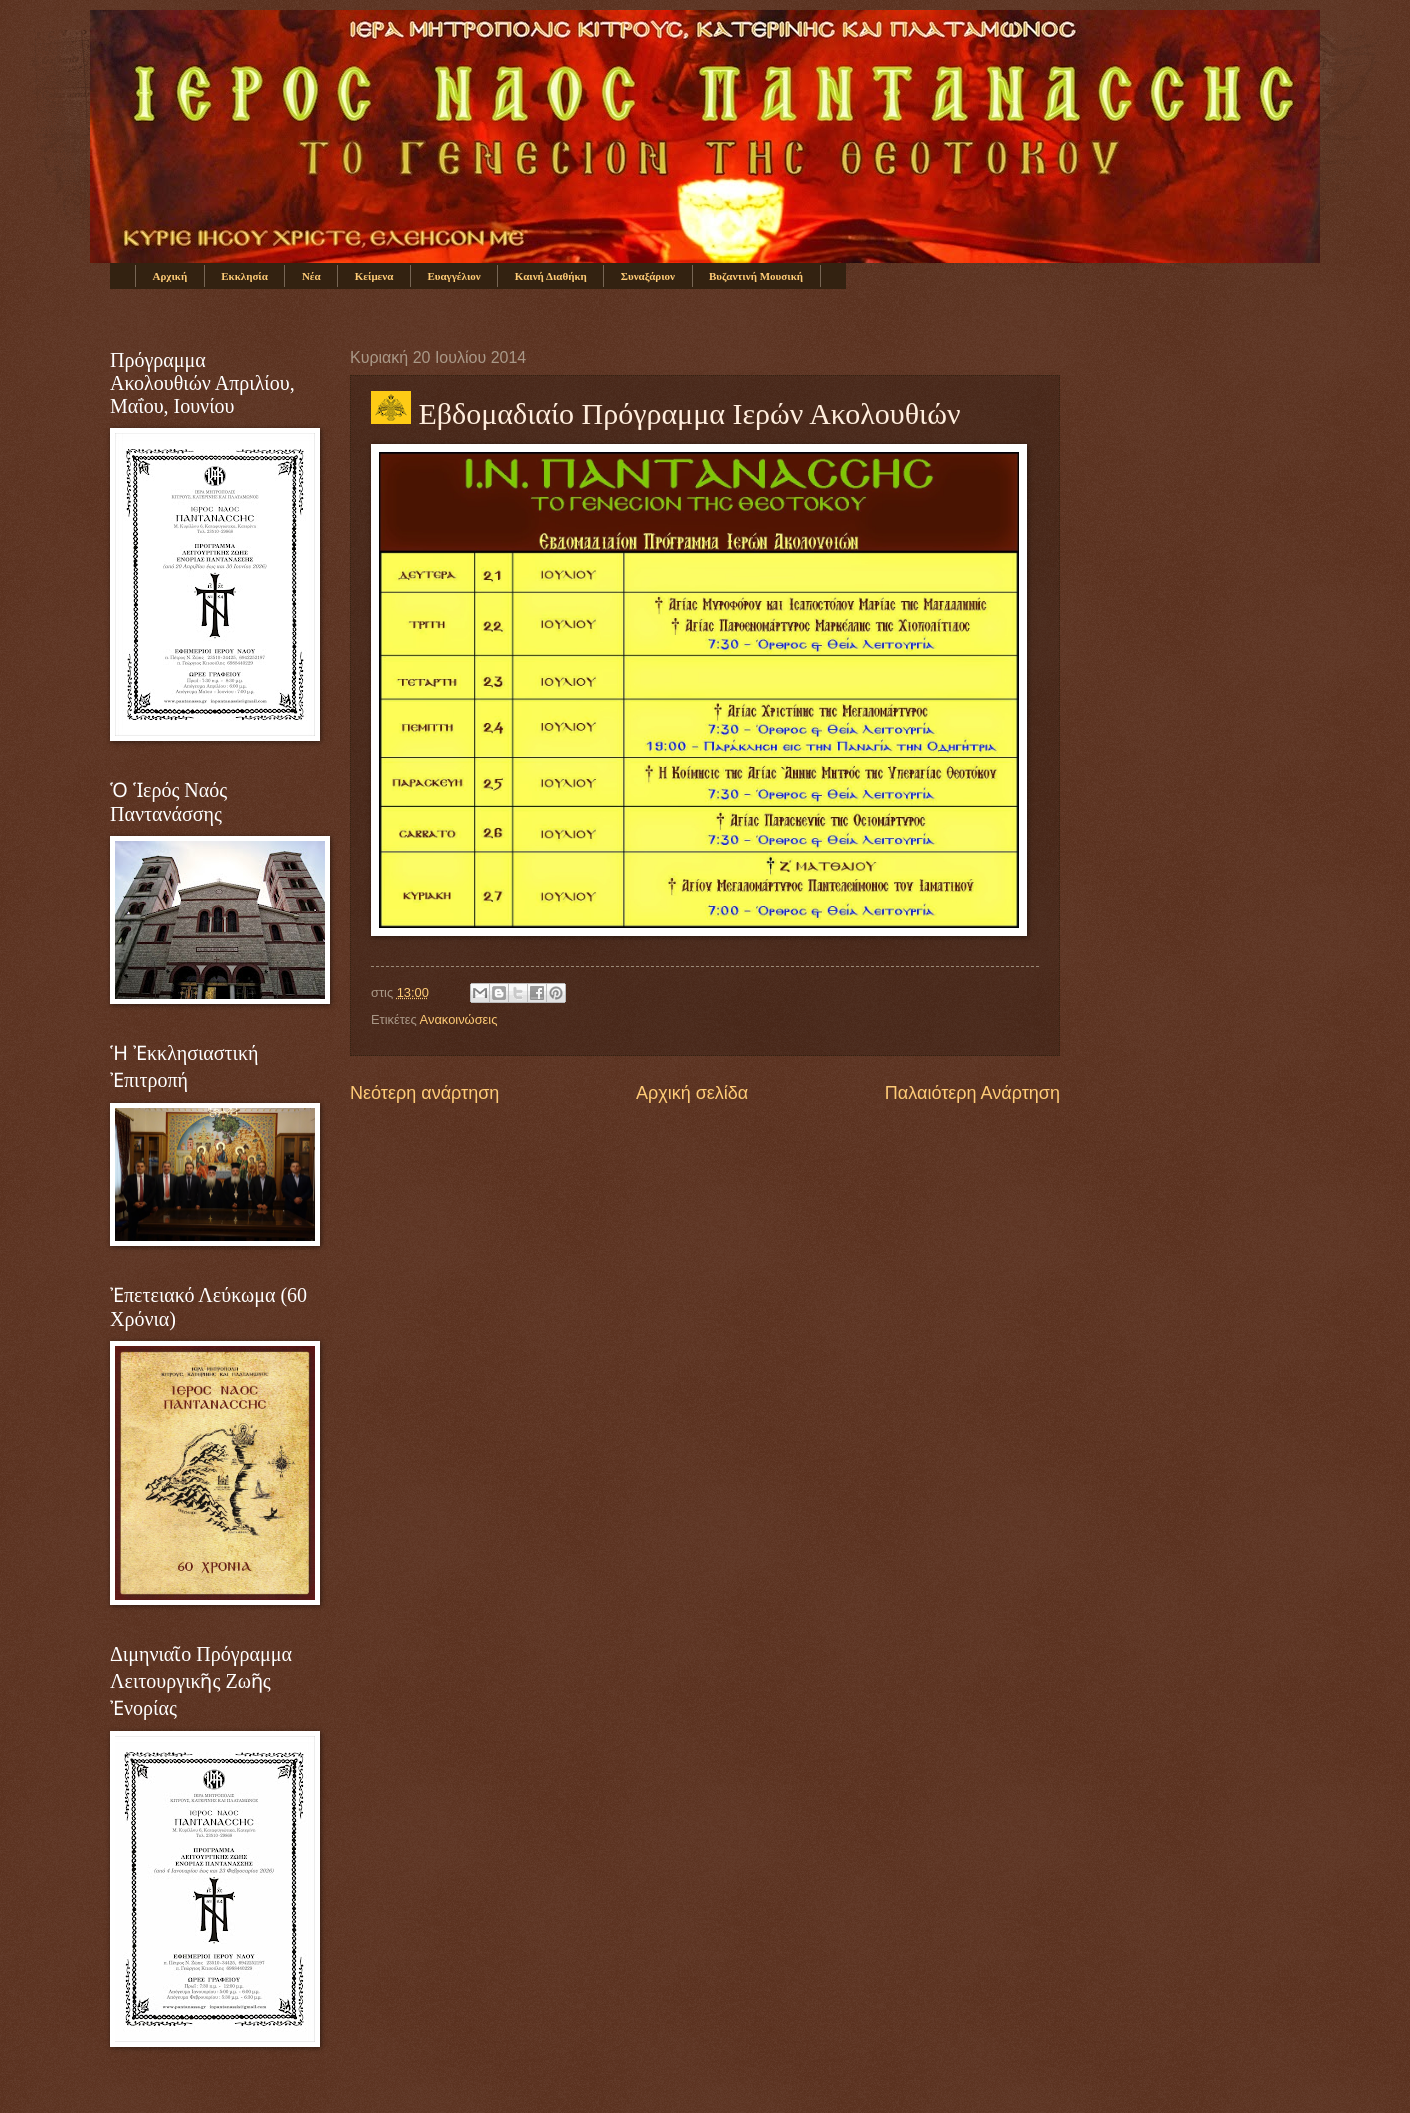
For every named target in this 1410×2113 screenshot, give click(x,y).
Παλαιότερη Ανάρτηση (972, 1093)
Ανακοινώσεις (459, 1019)
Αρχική (170, 276)
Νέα (311, 276)
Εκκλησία (244, 276)
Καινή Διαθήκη (551, 276)
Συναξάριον (648, 276)
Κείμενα (374, 276)
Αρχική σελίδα (692, 1093)
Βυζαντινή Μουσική (756, 276)
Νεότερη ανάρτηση (424, 1093)
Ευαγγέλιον (453, 276)
